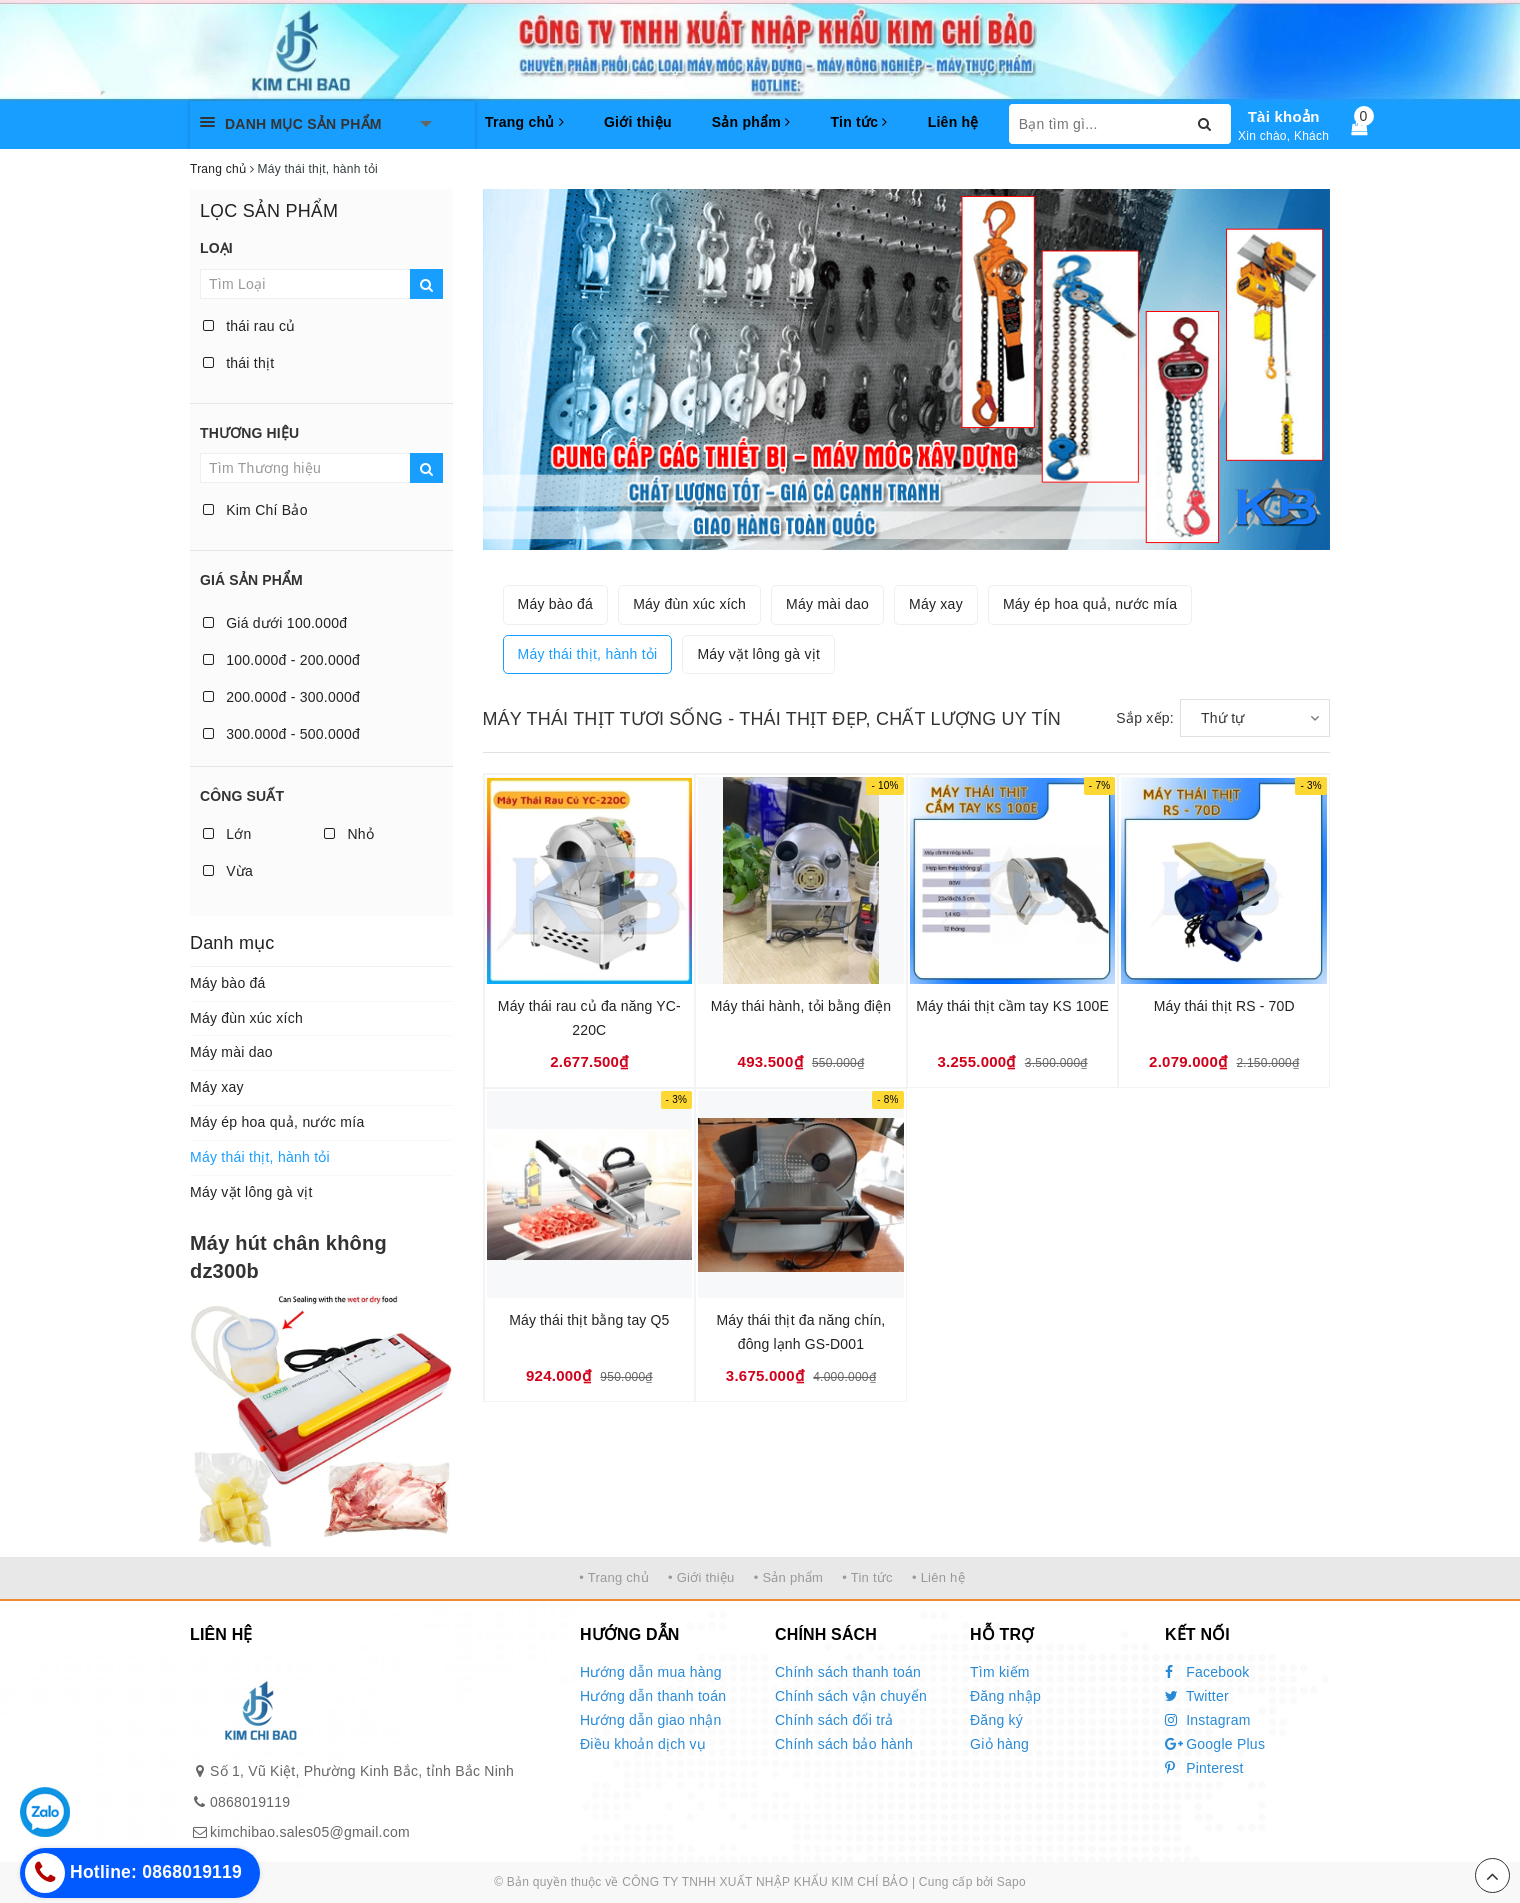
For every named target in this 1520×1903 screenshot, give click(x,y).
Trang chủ (524, 122)
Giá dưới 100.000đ (275, 623)
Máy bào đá (228, 983)
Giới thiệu (638, 122)
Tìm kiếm (1000, 1672)
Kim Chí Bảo (255, 510)
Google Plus (1215, 1744)
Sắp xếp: (1145, 718)
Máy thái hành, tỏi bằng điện (801, 1006)
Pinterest (1204, 1768)
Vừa (228, 871)
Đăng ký (996, 1720)
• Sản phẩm (788, 1577)
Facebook (1207, 1672)
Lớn (227, 834)
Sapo (1011, 1882)
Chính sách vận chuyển (851, 1696)
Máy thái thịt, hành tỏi (260, 1157)
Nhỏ (349, 834)
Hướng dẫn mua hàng (651, 1672)
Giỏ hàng (999, 1744)
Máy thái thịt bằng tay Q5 (589, 1320)
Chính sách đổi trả (834, 1720)
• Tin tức (867, 1577)
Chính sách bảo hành (844, 1744)
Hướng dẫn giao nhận (651, 1720)
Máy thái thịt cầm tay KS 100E (1012, 1006)
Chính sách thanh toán (848, 1672)
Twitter (1197, 1696)
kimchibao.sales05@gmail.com (310, 1832)
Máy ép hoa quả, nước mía (277, 1122)
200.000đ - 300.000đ (281, 697)
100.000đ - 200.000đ (281, 660)
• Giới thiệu (701, 1577)
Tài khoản (1284, 116)
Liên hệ (953, 122)
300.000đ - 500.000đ (281, 734)
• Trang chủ (614, 1577)
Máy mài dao (231, 1052)
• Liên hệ (938, 1577)
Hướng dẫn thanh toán (653, 1696)
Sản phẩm (751, 122)
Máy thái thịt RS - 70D (1224, 1006)
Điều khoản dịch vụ (643, 1744)
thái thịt (238, 363)
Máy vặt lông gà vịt (251, 1192)
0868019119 (250, 1802)
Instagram (1208, 1720)
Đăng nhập (1005, 1696)
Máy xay (217, 1087)
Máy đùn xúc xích (246, 1018)
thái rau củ (249, 326)
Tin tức (858, 122)
